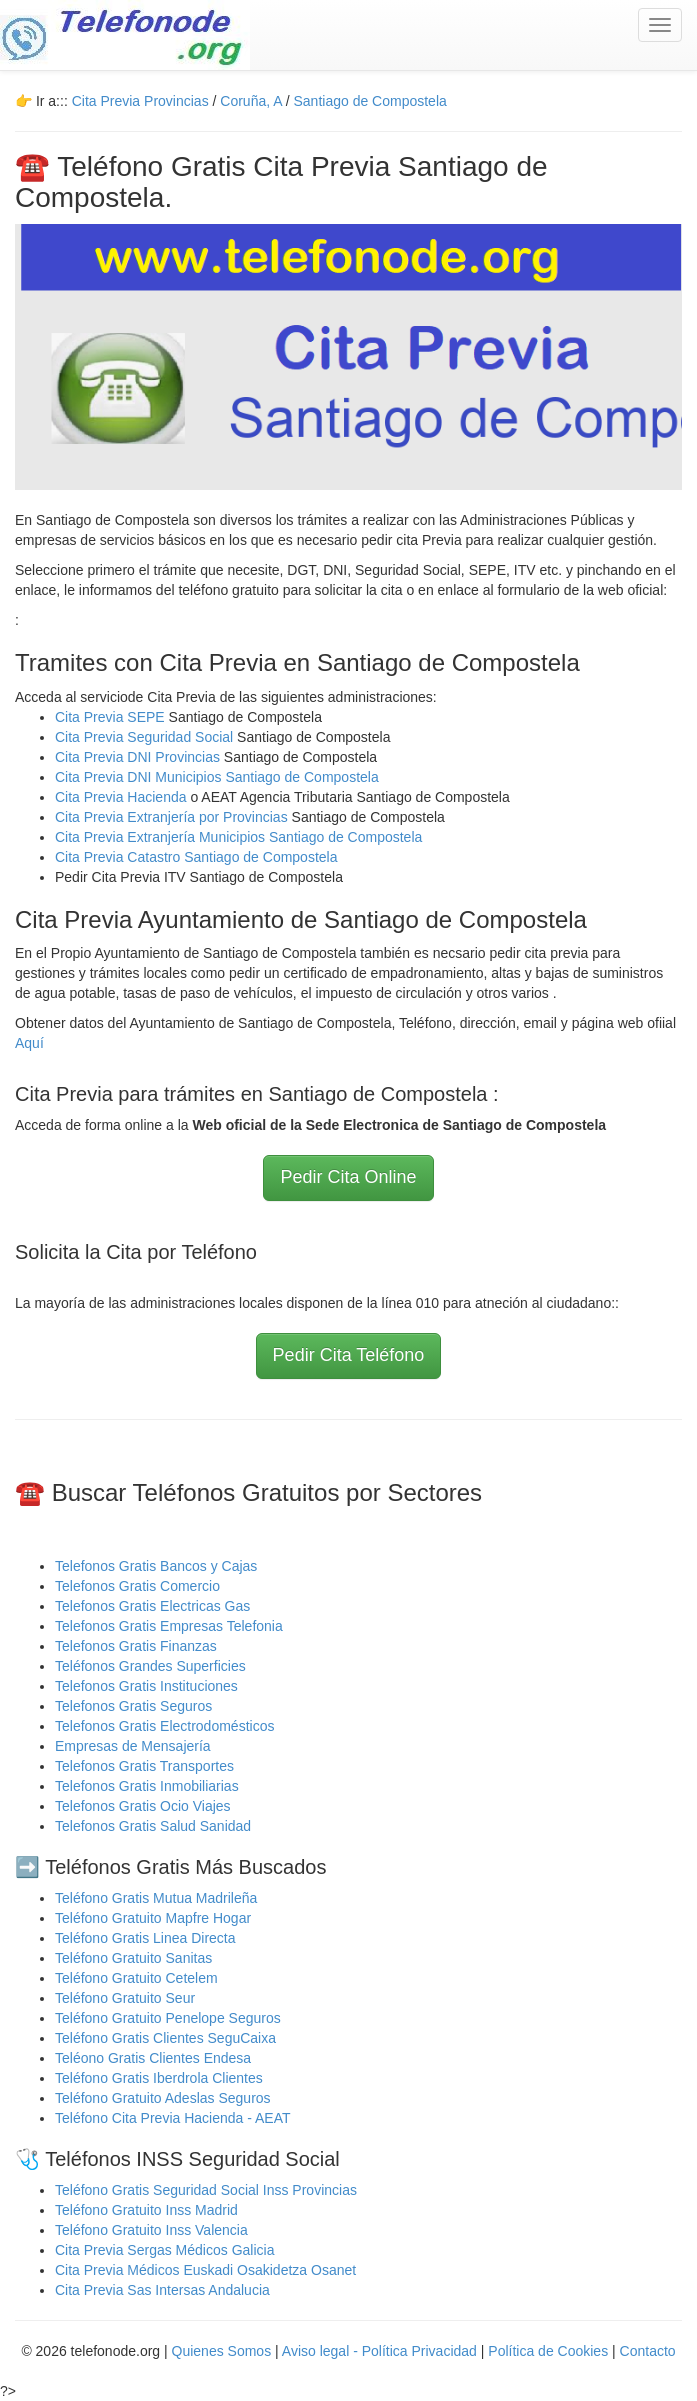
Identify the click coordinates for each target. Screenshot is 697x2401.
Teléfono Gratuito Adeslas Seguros (163, 2098)
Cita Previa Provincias (140, 101)
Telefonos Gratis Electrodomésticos (164, 1726)
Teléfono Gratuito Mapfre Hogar (153, 1918)
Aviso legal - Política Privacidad (379, 2351)
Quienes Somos (224, 2351)
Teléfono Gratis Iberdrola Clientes (159, 2078)
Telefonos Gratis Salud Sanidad (153, 1826)
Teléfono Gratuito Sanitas (133, 1958)
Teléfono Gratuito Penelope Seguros (168, 2018)
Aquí (29, 1043)
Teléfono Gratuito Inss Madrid (146, 2210)
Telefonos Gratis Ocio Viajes (143, 1806)
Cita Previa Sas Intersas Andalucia (162, 2290)
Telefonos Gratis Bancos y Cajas (156, 1566)
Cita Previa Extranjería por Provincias (171, 817)
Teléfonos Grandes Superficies (150, 1666)
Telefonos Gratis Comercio (137, 1586)
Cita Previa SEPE (110, 717)
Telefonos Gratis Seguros (133, 1706)
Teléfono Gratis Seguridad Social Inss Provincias (206, 2190)
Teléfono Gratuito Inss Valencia (151, 2230)
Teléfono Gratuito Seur (125, 1998)
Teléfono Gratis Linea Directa (145, 1938)
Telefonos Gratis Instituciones (146, 1686)
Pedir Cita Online (348, 1177)
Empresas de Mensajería (133, 1746)
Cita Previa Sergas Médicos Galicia (164, 2250)
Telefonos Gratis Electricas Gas (152, 1606)
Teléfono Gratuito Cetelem (136, 1978)
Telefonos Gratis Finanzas (136, 1646)
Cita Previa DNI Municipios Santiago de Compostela (217, 777)
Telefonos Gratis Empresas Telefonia (169, 1626)
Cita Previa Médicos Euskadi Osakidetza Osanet (205, 2270)
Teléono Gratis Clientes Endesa (153, 2058)
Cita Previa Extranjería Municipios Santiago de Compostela (238, 837)
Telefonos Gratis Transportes (144, 1766)
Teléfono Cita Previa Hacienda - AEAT (173, 2118)
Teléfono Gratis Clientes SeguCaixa (165, 2038)
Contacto (648, 2351)
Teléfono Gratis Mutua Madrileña (156, 1898)
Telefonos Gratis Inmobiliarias (147, 1786)
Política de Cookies (548, 2351)
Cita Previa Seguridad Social (146, 737)
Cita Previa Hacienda (122, 797)
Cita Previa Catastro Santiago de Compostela (196, 857)
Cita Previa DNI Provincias (139, 757)
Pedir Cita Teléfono (349, 1355)
